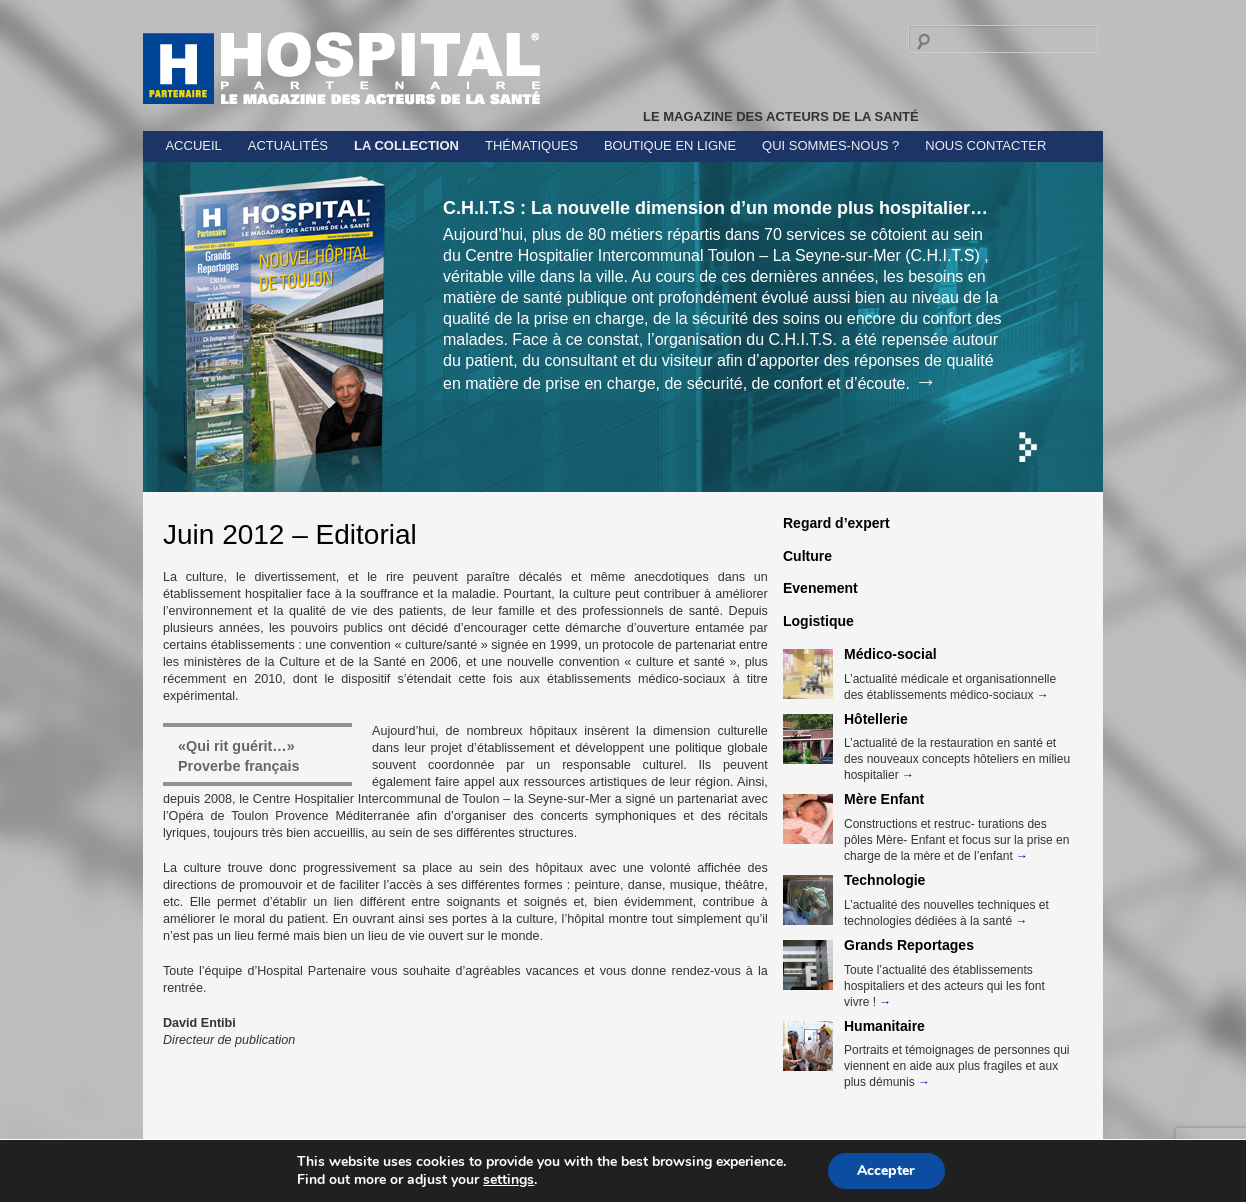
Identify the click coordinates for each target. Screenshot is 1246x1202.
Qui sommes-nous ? (830, 145)
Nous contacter (985, 145)
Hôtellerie (876, 719)
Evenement (820, 588)
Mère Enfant (884, 799)
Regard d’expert (836, 523)
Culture (807, 556)
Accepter (886, 1170)
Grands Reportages (909, 945)
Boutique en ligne (670, 145)
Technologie (884, 880)
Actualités (288, 145)
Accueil (193, 145)
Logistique (818, 621)
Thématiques (531, 145)
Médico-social (890, 654)
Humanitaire (884, 1026)
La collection (406, 145)
